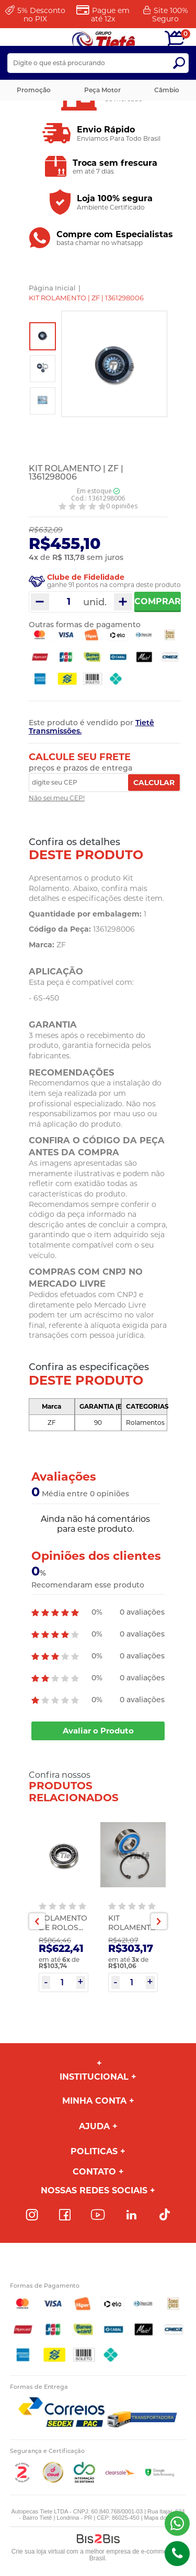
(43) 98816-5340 (177, 2523)
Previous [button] (37, 1921)
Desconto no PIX (41, 14)
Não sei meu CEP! (57, 798)
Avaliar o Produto (98, 1731)
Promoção (34, 90)
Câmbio (166, 90)
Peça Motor (102, 90)
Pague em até (110, 14)
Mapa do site (160, 2517)
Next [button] (159, 1921)
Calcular (154, 782)
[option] (42, 336)
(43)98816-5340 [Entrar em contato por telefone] (177, 2553)
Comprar (157, 601)
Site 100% (170, 14)
